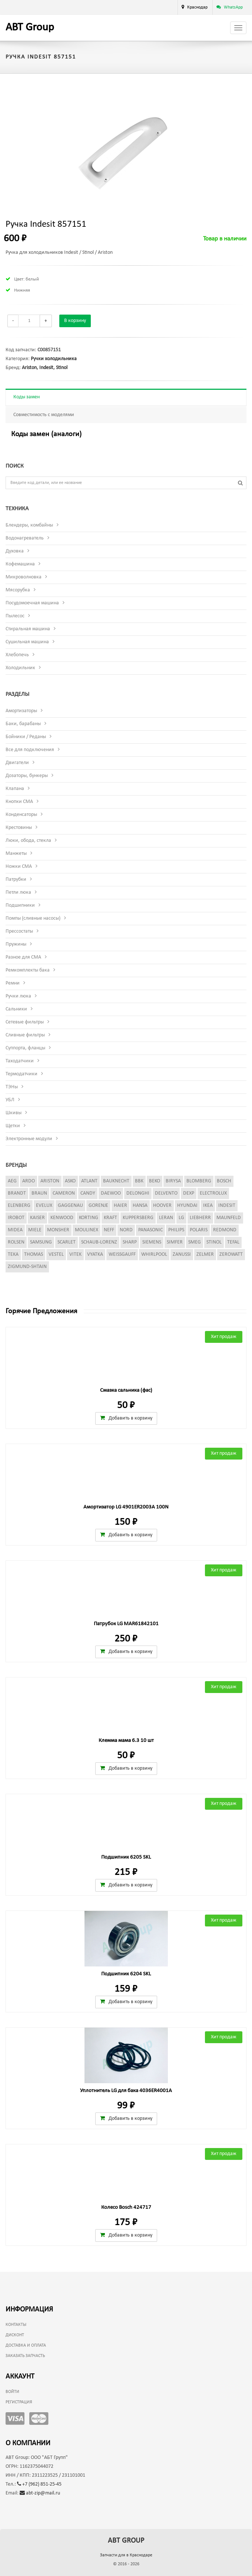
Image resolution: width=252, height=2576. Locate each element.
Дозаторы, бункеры (27, 776)
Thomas (33, 1254)
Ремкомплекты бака (28, 970)
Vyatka (95, 1254)
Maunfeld (228, 1218)
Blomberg (198, 1181)
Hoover (162, 1205)
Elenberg (19, 1205)
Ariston (29, 368)
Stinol (61, 368)
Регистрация (19, 2402)
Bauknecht (116, 1181)
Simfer (175, 1242)
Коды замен (26, 397)
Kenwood (61, 1218)
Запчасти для (126, 2555)
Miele (35, 1230)
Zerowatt (231, 1254)
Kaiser (37, 1218)
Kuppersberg (138, 1218)
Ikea (208, 1205)
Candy (87, 1193)
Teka (13, 1254)
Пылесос (15, 616)
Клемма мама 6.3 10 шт (126, 1740)
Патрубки (16, 879)
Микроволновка (24, 577)
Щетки (13, 1126)
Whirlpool (154, 1254)
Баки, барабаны (23, 724)
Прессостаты (19, 931)
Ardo (28, 1181)
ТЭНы (12, 1087)
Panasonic (150, 1230)
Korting (88, 1218)
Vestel (56, 1254)
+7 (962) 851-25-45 (39, 2484)
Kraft (110, 1218)
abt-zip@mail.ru (40, 2493)
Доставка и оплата (26, 2345)
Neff (109, 1230)
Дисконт (15, 2335)
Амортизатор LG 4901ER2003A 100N (126, 1507)
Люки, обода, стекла (28, 840)
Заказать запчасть (25, 2356)
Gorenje (98, 1205)
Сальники (16, 1009)
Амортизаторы (21, 711)
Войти (12, 2392)
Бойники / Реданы (26, 737)
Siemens (151, 1242)
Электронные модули (29, 1139)
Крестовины (19, 827)
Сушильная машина (27, 642)
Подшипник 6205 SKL (126, 1857)
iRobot (16, 1218)
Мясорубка (18, 590)
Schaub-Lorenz (99, 1242)
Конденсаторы (21, 814)
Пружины (16, 944)
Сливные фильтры (25, 1035)
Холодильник (20, 668)
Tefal (233, 1242)
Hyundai (187, 1205)
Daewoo (111, 1193)
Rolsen (16, 1242)
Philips (176, 1230)
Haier (120, 1205)
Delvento (166, 1193)
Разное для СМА (23, 957)
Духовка (15, 551)
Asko (70, 1181)
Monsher (58, 1230)
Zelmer (205, 1254)
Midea (15, 1230)
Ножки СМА (19, 866)
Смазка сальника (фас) (126, 1390)
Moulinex (86, 1230)
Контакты (16, 2325)
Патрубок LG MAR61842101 (126, 1624)
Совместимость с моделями (43, 415)
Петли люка (18, 892)
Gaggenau (70, 1205)
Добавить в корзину (126, 1418)
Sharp (130, 1242)
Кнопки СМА (19, 801)
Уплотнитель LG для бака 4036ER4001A (126, 2091)
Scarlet (66, 1242)
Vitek (75, 1254)
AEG (12, 1181)
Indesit (46, 368)
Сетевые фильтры (25, 1022)
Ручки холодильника (54, 359)
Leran (166, 1218)
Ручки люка (18, 996)
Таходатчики (20, 1061)
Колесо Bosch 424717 (126, 2207)
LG (181, 1218)
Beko (154, 1181)
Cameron (64, 1193)
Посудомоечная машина (32, 603)
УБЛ (10, 1100)
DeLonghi (137, 1193)
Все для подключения (30, 750)
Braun (39, 1193)
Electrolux (213, 1193)
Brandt (17, 1193)
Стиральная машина (28, 629)
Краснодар (197, 7)
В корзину (75, 320)
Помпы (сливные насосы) (33, 918)
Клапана (15, 788)
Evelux (44, 1205)
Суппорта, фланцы (25, 1048)
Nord (126, 1230)
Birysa (173, 1181)
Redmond (224, 1230)
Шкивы (13, 1113)
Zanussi (182, 1254)
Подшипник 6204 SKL (126, 1974)
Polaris (199, 1230)
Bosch (224, 1181)
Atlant (89, 1181)
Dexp (188, 1193)
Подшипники (20, 905)
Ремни (13, 983)
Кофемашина (20, 564)
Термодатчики (21, 1074)
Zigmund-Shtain (27, 1266)
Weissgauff (122, 1254)
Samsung (41, 1242)
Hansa (140, 1205)
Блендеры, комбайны (29, 525)
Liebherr (200, 1218)
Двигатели (17, 763)
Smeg (194, 1242)
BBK (139, 1181)
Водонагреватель (25, 538)
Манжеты (16, 853)
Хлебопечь (17, 655)
